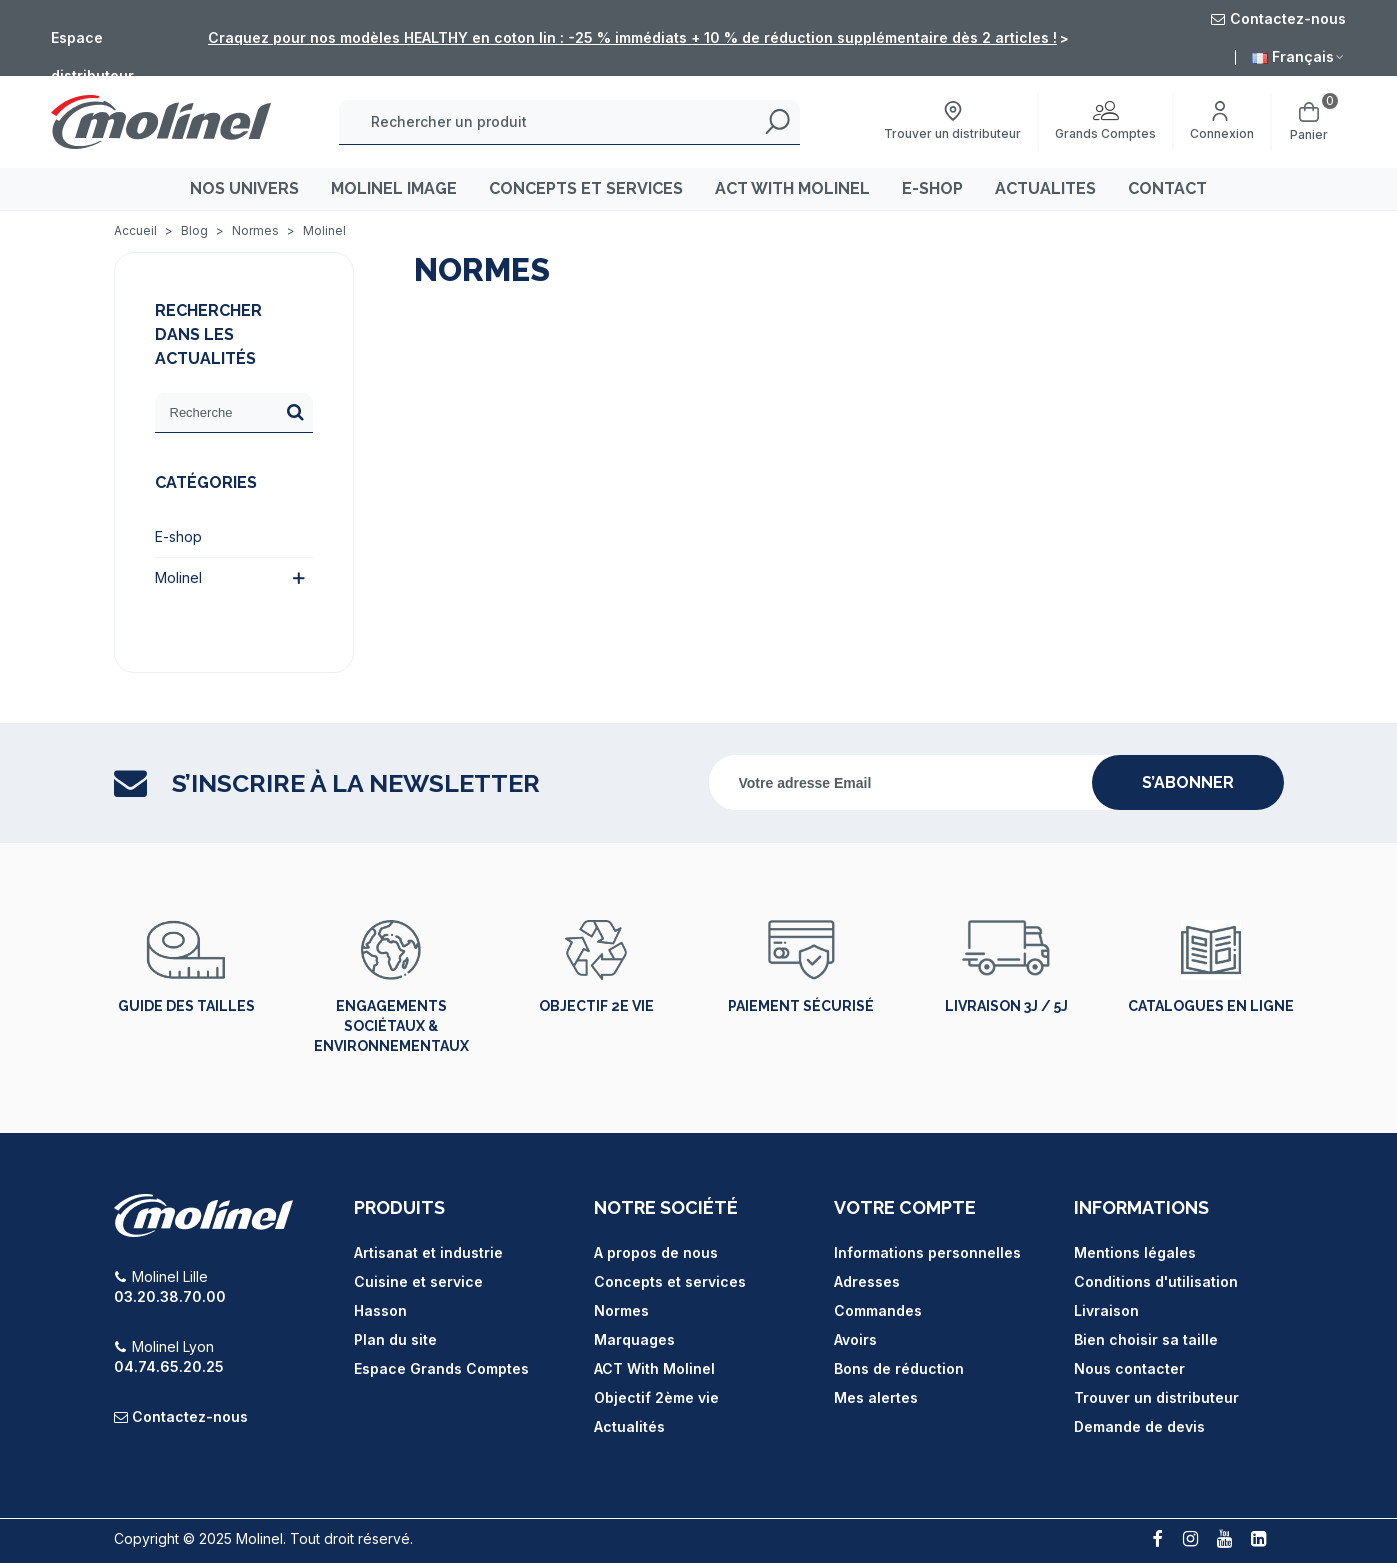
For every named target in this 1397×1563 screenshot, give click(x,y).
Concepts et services (670, 1281)
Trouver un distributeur (1156, 1397)
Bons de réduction (899, 1368)
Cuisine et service (418, 1281)
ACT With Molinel (654, 1368)
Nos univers (244, 188)
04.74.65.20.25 (169, 1366)
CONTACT (1167, 188)
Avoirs (855, 1339)
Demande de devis (1139, 1426)
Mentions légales (1135, 1252)
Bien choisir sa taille (1146, 1339)
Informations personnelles (927, 1252)
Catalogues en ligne (1211, 1006)
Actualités (629, 1426)
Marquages (634, 1339)
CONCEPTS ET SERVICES (586, 188)
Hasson (380, 1310)
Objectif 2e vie (596, 1006)
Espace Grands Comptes (441, 1368)
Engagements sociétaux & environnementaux (391, 1026)
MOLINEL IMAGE (394, 188)
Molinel (178, 577)
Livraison (1106, 1310)
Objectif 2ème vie (656, 1397)
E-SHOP (932, 188)
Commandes (878, 1310)
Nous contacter (1129, 1368)
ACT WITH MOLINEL (792, 188)
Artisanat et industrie (428, 1252)
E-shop (178, 536)
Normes (621, 1310)
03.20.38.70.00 (170, 1296)
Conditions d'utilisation (1156, 1281)
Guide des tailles (186, 1006)
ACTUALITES (1045, 188)
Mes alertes (876, 1397)
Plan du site (395, 1339)
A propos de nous (656, 1252)
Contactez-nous (190, 1416)
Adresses (867, 1281)
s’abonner (1188, 782)
